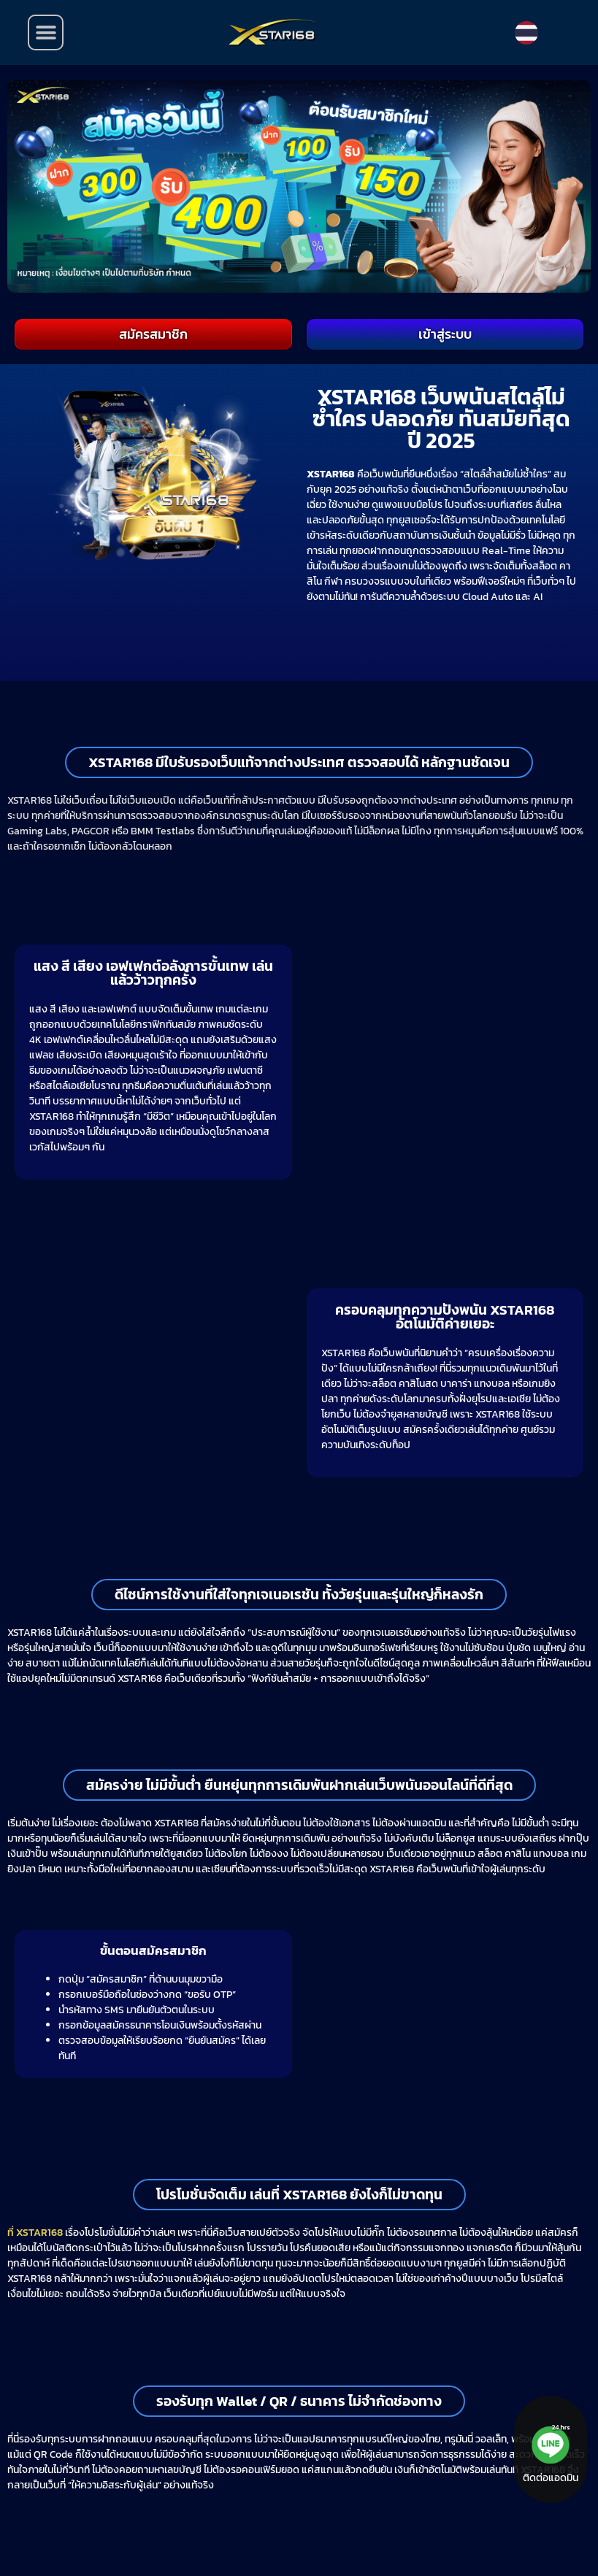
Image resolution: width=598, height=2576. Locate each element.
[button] (46, 32)
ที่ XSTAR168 (35, 2232)
